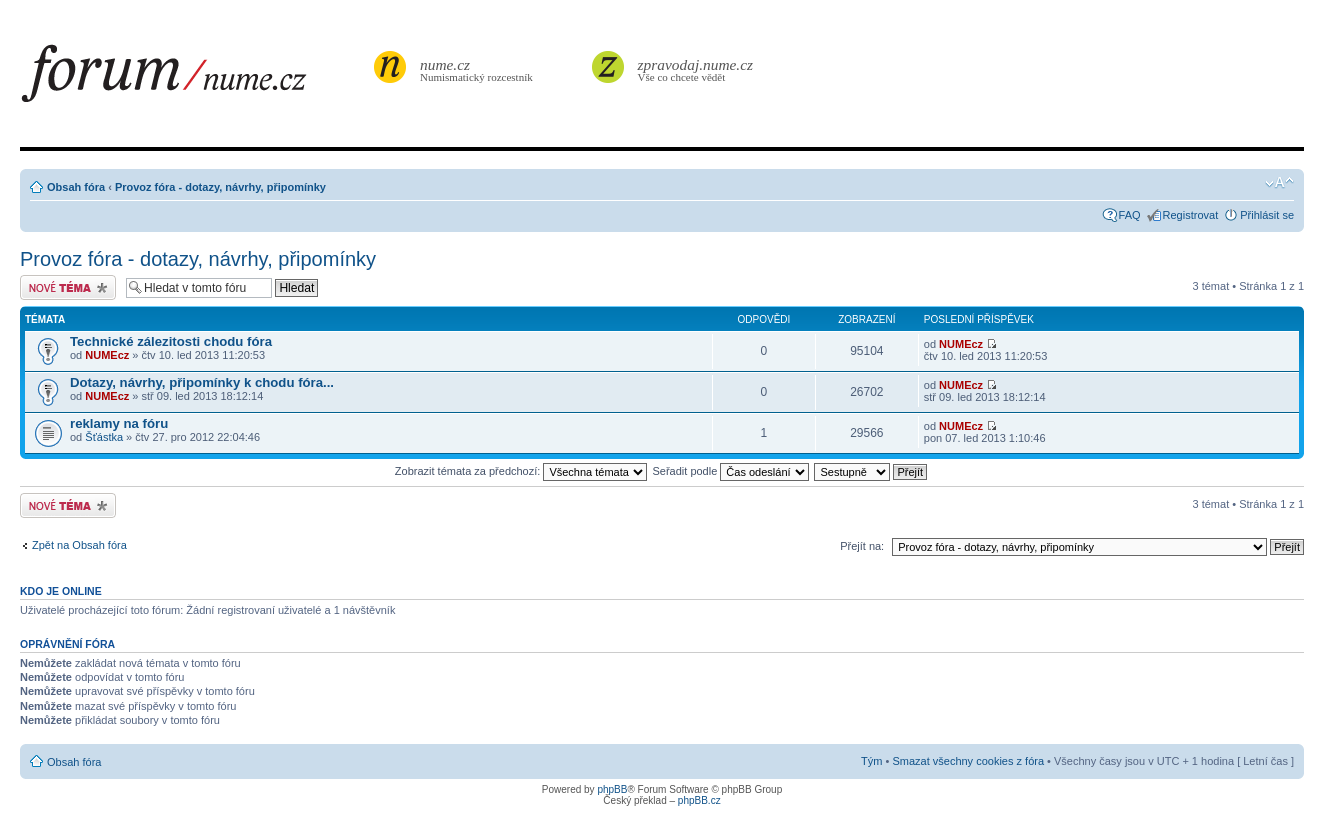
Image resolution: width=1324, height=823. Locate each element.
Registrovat (1191, 215)
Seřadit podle (730, 471)
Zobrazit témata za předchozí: (521, 471)
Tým (871, 761)
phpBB (612, 789)
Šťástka (104, 437)
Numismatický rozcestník (479, 69)
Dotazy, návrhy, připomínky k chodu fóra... (202, 382)
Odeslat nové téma (68, 287)
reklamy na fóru (119, 423)
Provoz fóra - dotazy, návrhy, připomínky (220, 187)
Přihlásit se (1267, 215)
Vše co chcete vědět (696, 69)
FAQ (1130, 215)
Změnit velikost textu (1279, 183)
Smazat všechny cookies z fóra (968, 761)
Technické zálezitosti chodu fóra (171, 341)
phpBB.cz (699, 800)
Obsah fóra (76, 187)
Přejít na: (862, 546)
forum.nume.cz (195, 79)
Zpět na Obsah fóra (79, 545)
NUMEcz (107, 355)
